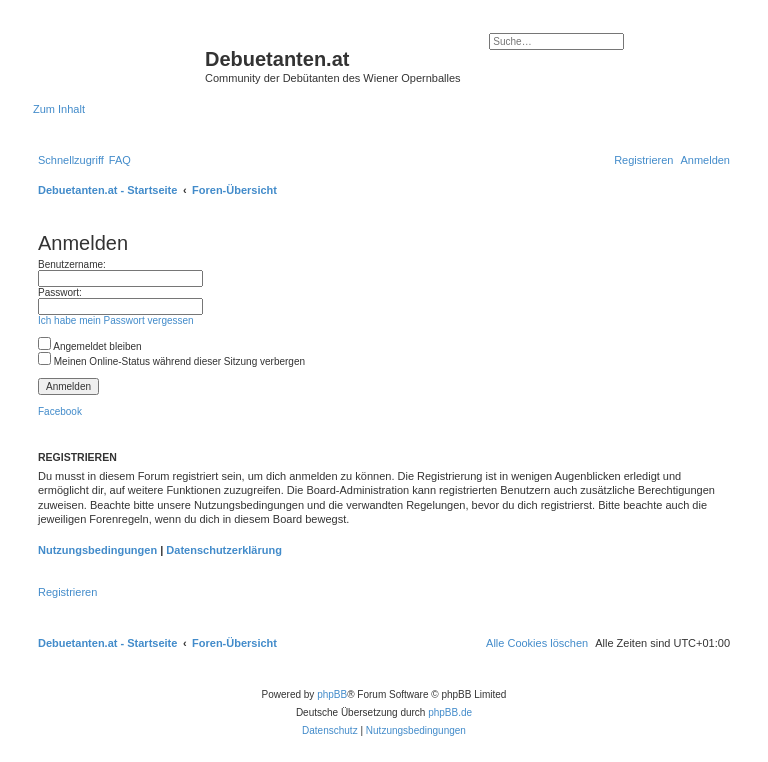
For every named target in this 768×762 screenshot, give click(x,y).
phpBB (332, 694)
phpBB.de (450, 712)
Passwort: (60, 292)
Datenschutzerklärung (224, 550)
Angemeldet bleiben (90, 346)
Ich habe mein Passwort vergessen (116, 320)
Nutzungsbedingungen (97, 550)
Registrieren (67, 592)
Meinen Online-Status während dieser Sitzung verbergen (171, 361)
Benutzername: (72, 264)
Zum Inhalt (59, 109)
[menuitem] (120, 160)
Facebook (60, 411)
